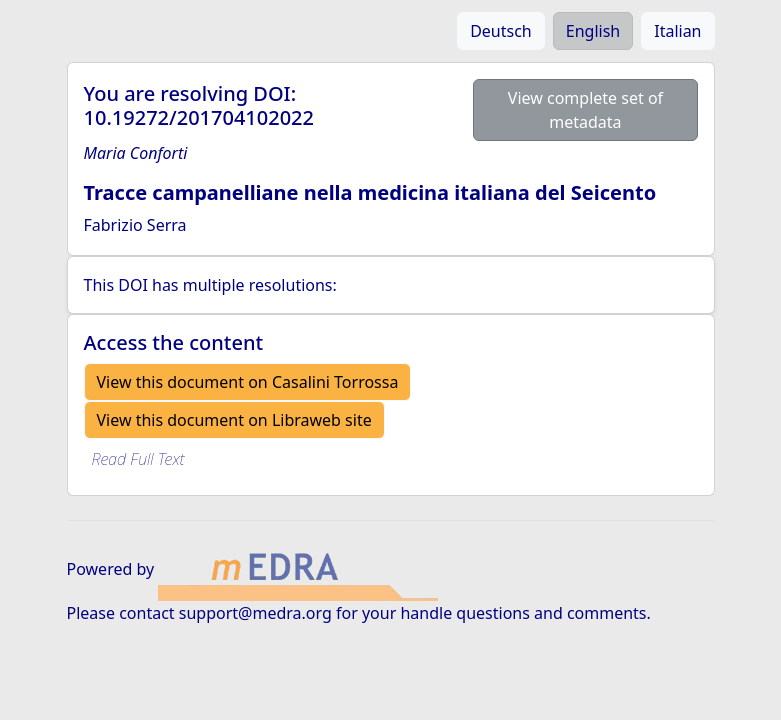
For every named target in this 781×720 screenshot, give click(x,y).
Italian (677, 31)
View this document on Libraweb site (234, 420)
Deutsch (501, 31)
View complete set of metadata (585, 110)
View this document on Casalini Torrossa (248, 382)
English (593, 31)
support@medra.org (255, 613)
